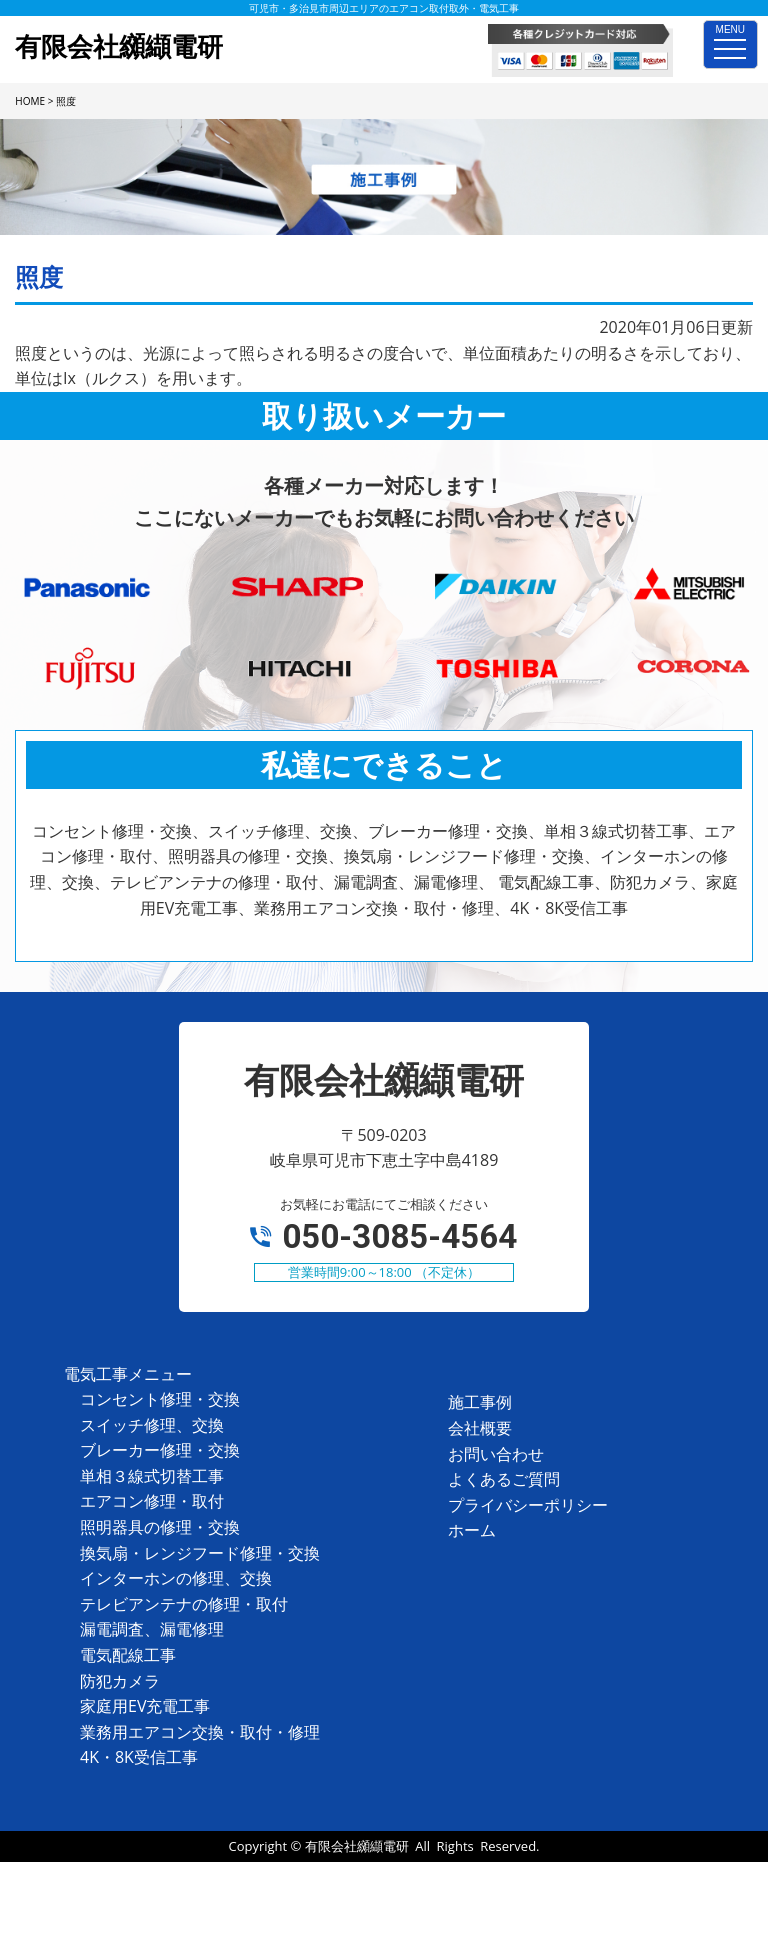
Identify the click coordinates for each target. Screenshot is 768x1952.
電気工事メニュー (128, 1374)
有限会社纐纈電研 (357, 1846)
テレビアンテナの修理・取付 (184, 1604)
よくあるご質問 (504, 1479)
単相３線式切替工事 (152, 1476)
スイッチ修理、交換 (152, 1425)
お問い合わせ (496, 1454)
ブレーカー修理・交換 (160, 1450)
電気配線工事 (128, 1655)
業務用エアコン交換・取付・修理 (200, 1732)
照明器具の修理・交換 (160, 1527)
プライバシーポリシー (528, 1505)
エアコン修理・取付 (152, 1501)
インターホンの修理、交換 (176, 1578)
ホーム (472, 1530)
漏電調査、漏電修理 (152, 1629)
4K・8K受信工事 (139, 1757)
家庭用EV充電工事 (145, 1706)
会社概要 (480, 1428)
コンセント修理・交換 (160, 1399)
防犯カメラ (120, 1681)
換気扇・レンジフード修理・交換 (200, 1553)
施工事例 (480, 1402)
